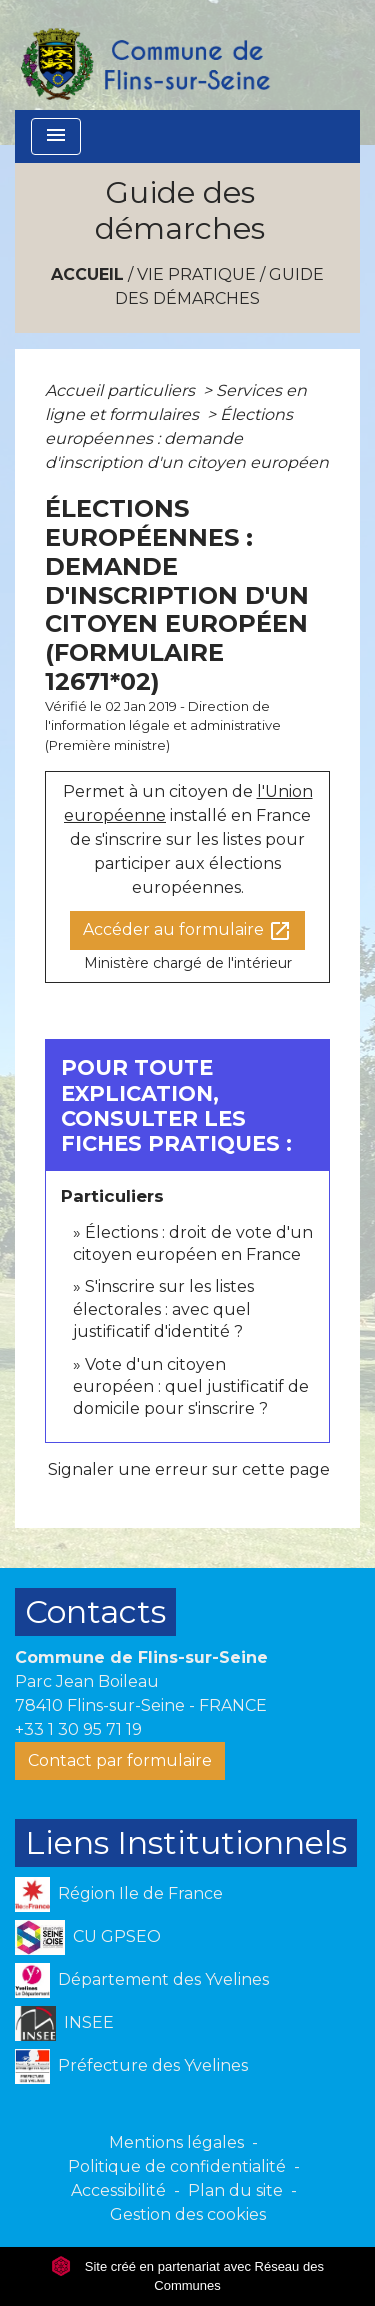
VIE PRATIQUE (196, 274)
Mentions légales (176, 2142)
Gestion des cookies (188, 2214)
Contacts (95, 1611)
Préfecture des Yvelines (131, 2066)
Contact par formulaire (120, 1760)
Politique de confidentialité (177, 2166)
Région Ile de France (119, 1894)
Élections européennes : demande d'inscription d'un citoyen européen (187, 438)
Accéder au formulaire (187, 931)
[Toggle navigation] (56, 136)
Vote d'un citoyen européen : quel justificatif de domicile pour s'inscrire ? (191, 1387)
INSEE (64, 2023)
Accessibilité (118, 2190)
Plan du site (235, 2190)
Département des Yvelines (142, 1980)
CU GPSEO (88, 1937)
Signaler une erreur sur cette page (189, 1469)
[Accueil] (144, 55)
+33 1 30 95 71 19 (78, 1729)
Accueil (87, 274)
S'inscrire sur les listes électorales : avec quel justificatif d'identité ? (163, 1309)
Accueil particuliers (122, 390)
